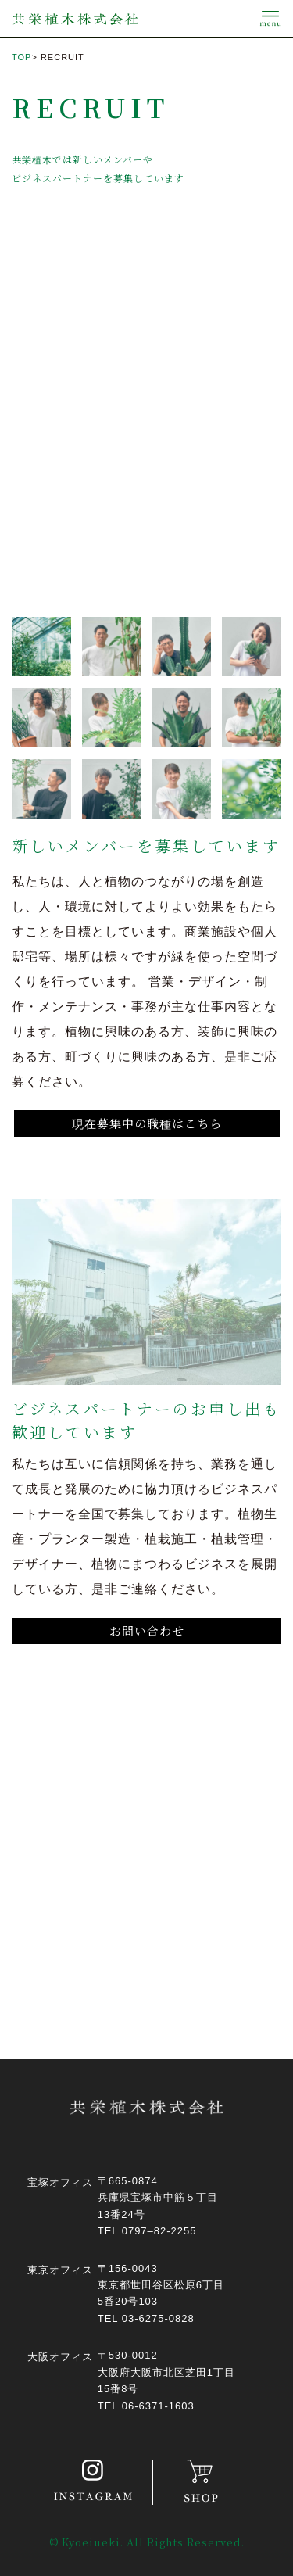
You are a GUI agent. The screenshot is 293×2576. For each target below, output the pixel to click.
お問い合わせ (146, 1630)
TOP (21, 57)
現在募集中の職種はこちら (147, 1123)
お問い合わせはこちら (153, 1899)
